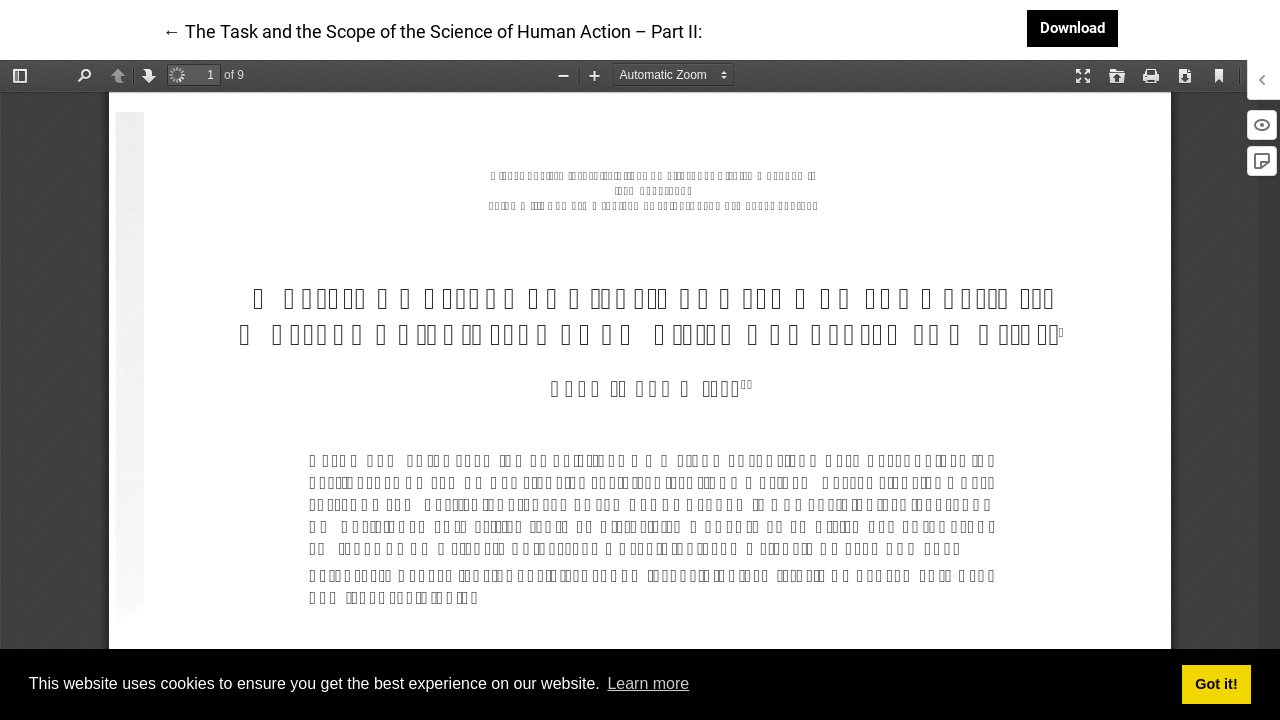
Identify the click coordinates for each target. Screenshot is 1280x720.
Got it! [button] (1216, 684)
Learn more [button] (648, 683)
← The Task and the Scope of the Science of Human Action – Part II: (432, 30)
